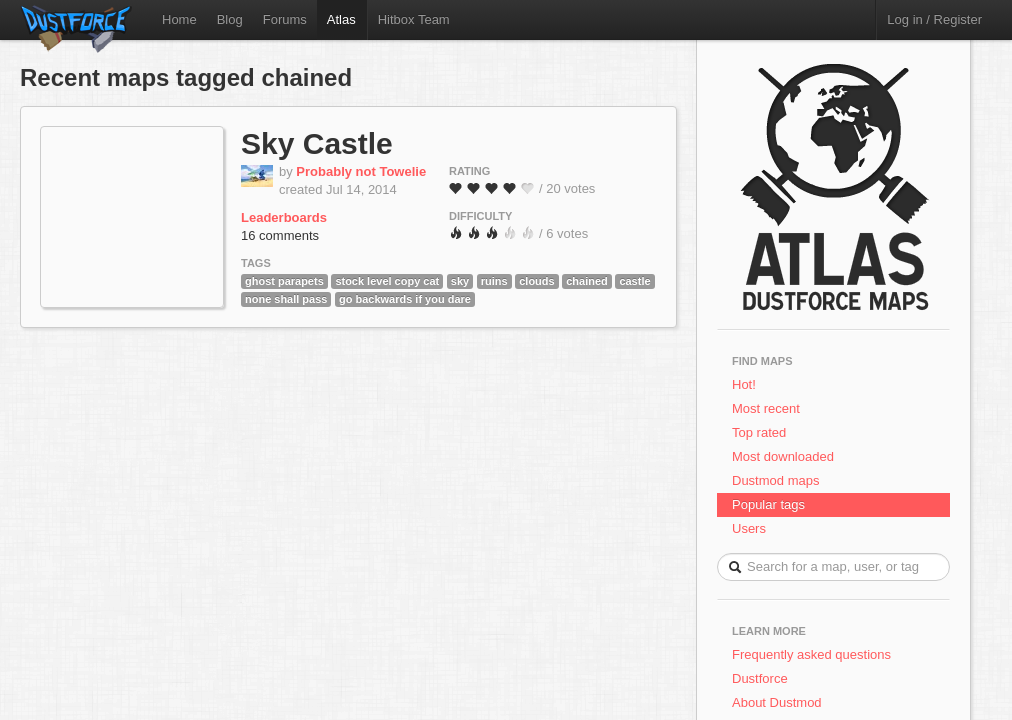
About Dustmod (777, 702)
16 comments (280, 235)
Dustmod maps (775, 480)
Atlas (341, 19)
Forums (285, 19)
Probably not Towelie (361, 171)
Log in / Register (934, 19)
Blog (230, 19)
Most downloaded (783, 456)
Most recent (766, 408)
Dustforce (760, 678)
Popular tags (768, 504)
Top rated (759, 432)
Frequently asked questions (811, 654)
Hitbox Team (414, 19)
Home (179, 19)
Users (749, 528)
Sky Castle (317, 143)
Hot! (744, 384)
